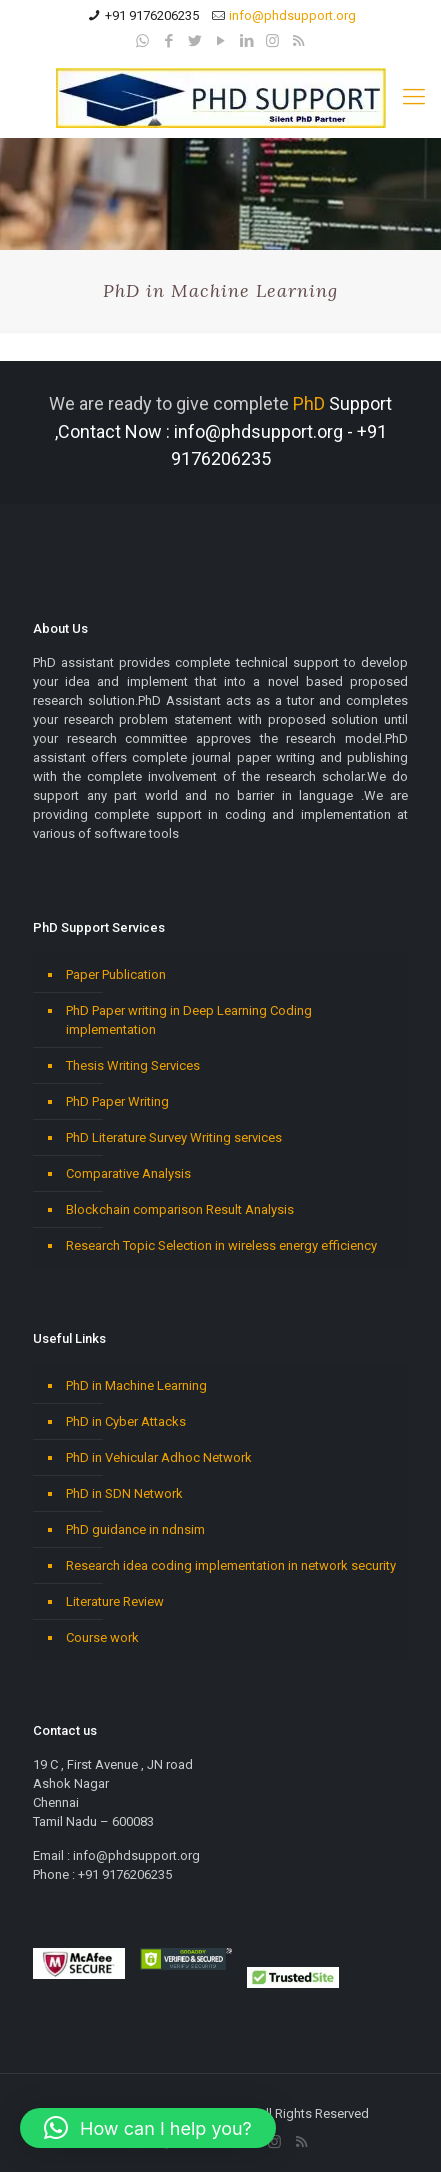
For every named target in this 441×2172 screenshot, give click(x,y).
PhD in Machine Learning (136, 1385)
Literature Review (115, 1601)
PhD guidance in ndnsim (135, 1529)
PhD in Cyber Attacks (126, 1421)
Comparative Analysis (128, 1173)
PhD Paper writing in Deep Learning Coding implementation (189, 1020)
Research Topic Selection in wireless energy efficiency (221, 1245)
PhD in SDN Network (124, 1493)
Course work (102, 1637)
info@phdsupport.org (292, 15)
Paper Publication (116, 974)
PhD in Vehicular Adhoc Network (159, 1457)
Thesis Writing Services (133, 1065)
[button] (148, 2128)
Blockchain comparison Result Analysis (180, 1209)
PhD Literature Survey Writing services (174, 1137)
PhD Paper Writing (117, 1101)
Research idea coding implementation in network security (231, 1565)
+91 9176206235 (152, 15)
